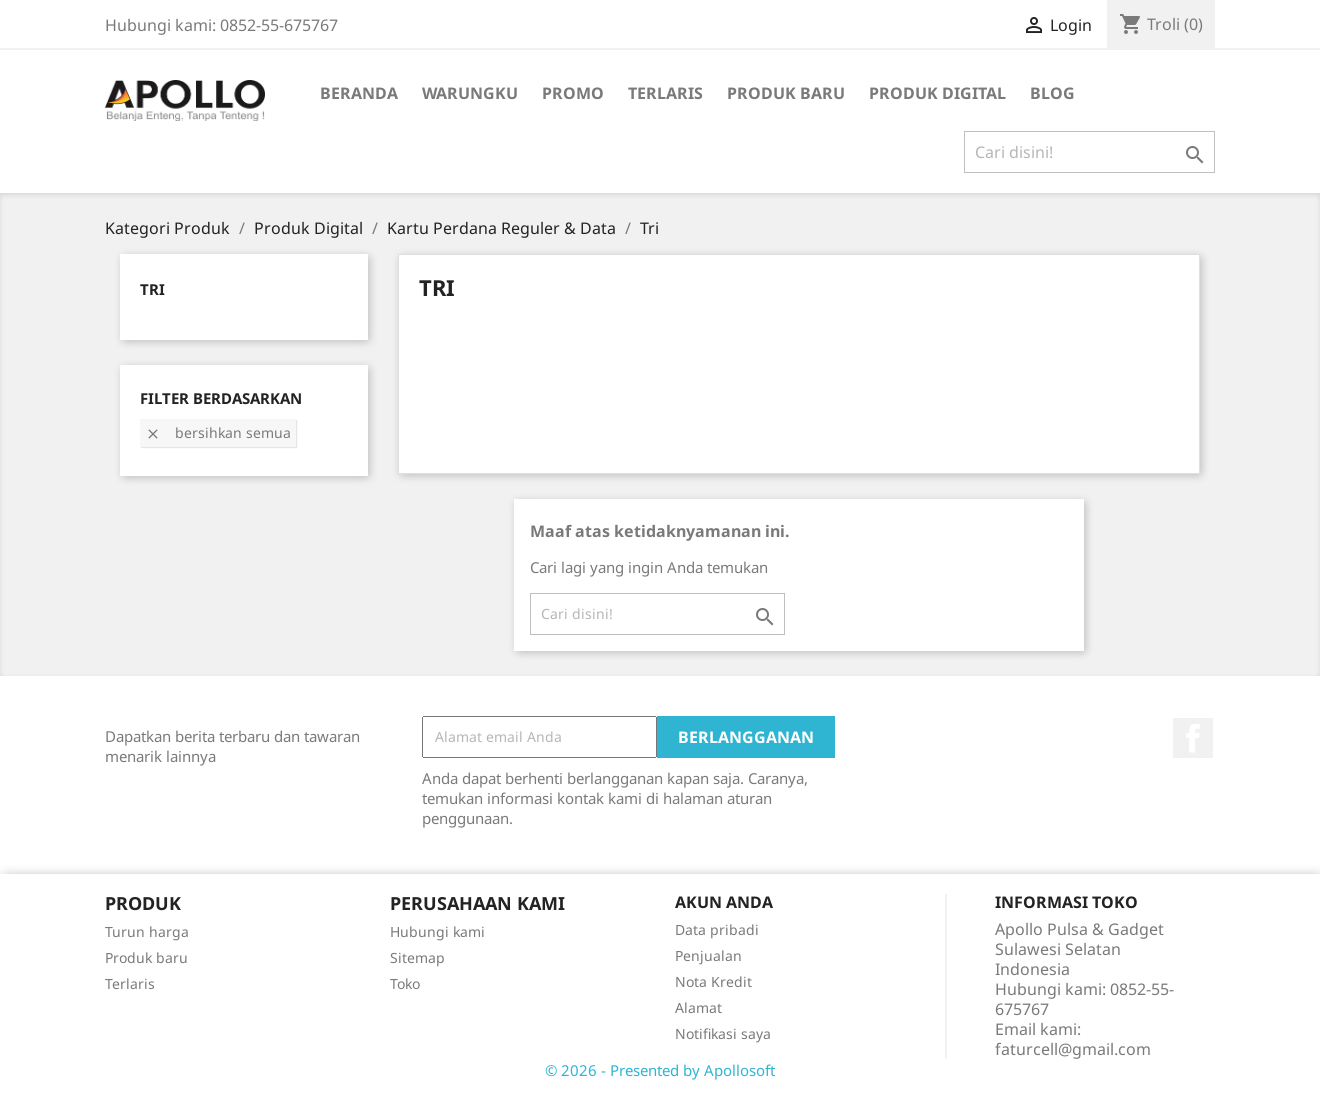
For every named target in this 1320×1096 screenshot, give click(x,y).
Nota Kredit (713, 981)
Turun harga (147, 931)
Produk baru (146, 957)
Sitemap (417, 957)
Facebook (1193, 738)
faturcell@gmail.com (1073, 1049)
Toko (405, 983)
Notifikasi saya (723, 1033)
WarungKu (470, 93)
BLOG (1052, 93)
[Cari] (1089, 152)
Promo (573, 93)
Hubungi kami (437, 931)
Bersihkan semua (218, 432)
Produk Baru (786, 93)
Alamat (698, 1007)
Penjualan (708, 955)
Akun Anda (724, 902)
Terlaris (665, 93)
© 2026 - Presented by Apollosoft (660, 1070)
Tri (152, 289)
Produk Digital (937, 93)
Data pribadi (717, 929)
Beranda (359, 93)
